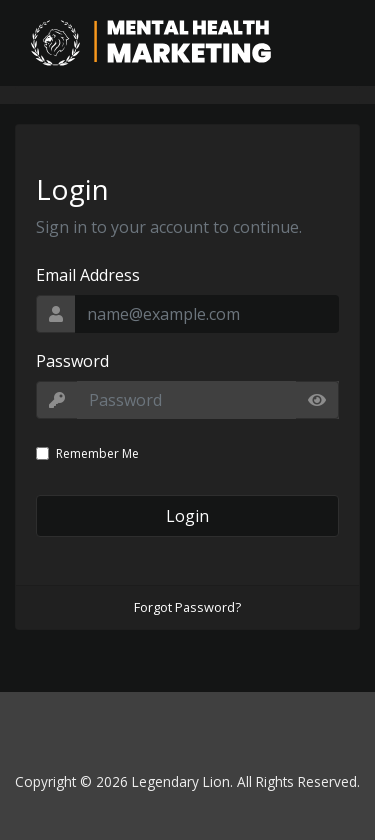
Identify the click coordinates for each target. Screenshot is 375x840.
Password (72, 361)
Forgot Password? (187, 607)
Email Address (88, 275)
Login (187, 516)
